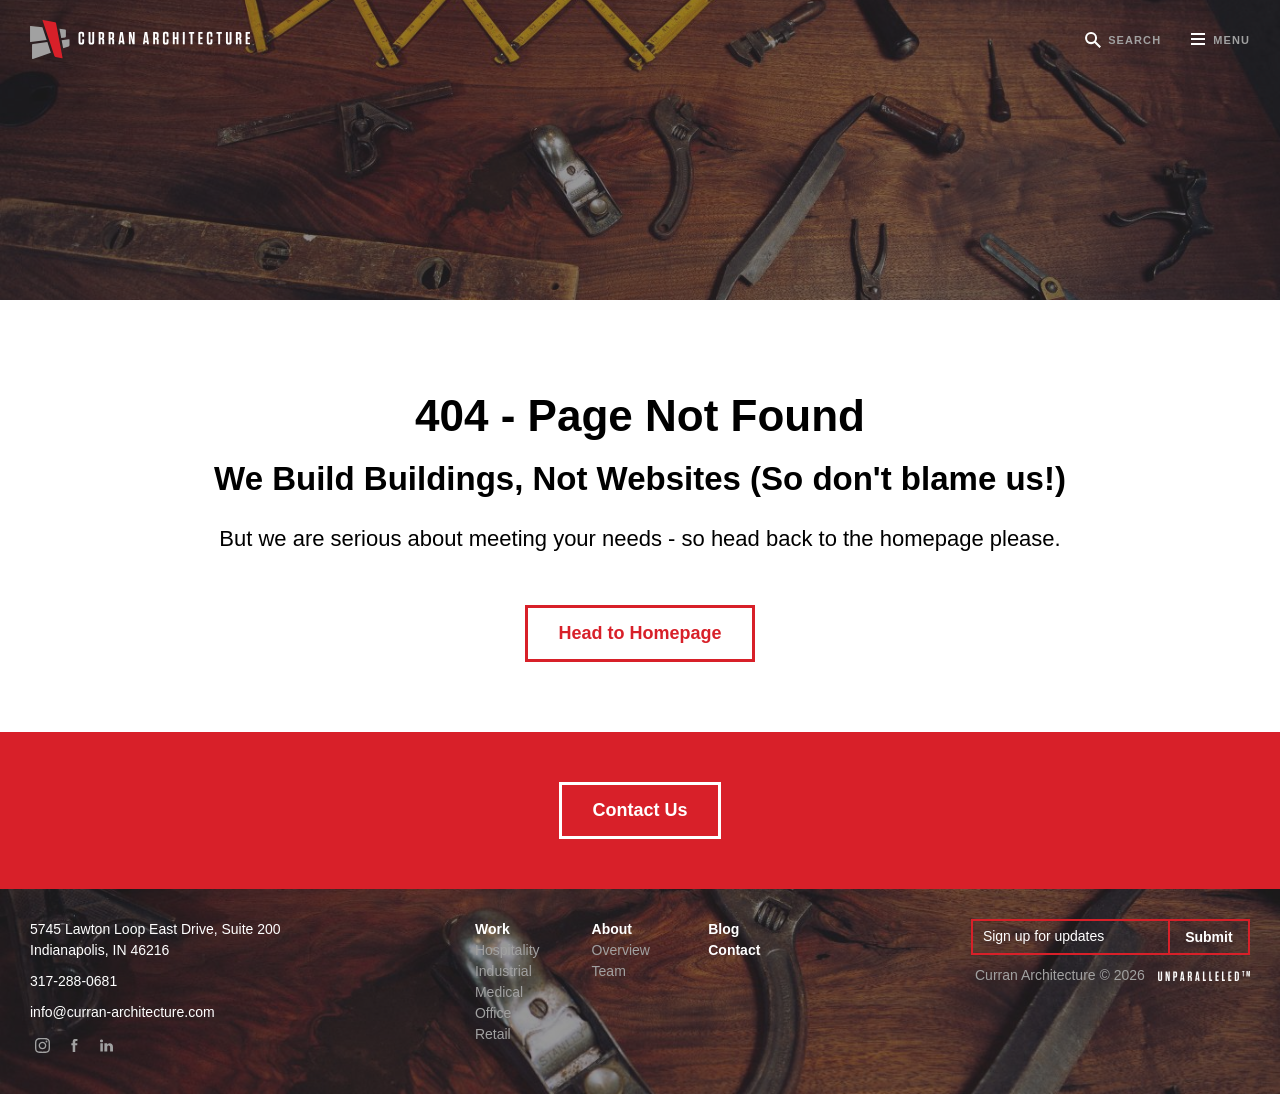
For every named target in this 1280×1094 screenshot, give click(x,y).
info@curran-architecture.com (122, 1012)
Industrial (503, 971)
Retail (493, 1034)
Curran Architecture (140, 40)
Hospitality (507, 950)
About (612, 929)
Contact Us (639, 810)
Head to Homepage (639, 633)
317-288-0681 (73, 981)
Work (492, 929)
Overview (621, 950)
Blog (723, 929)
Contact (734, 950)
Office (493, 1013)
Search (1134, 40)
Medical (499, 992)
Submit (1208, 937)
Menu (1220, 46)
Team (609, 971)
